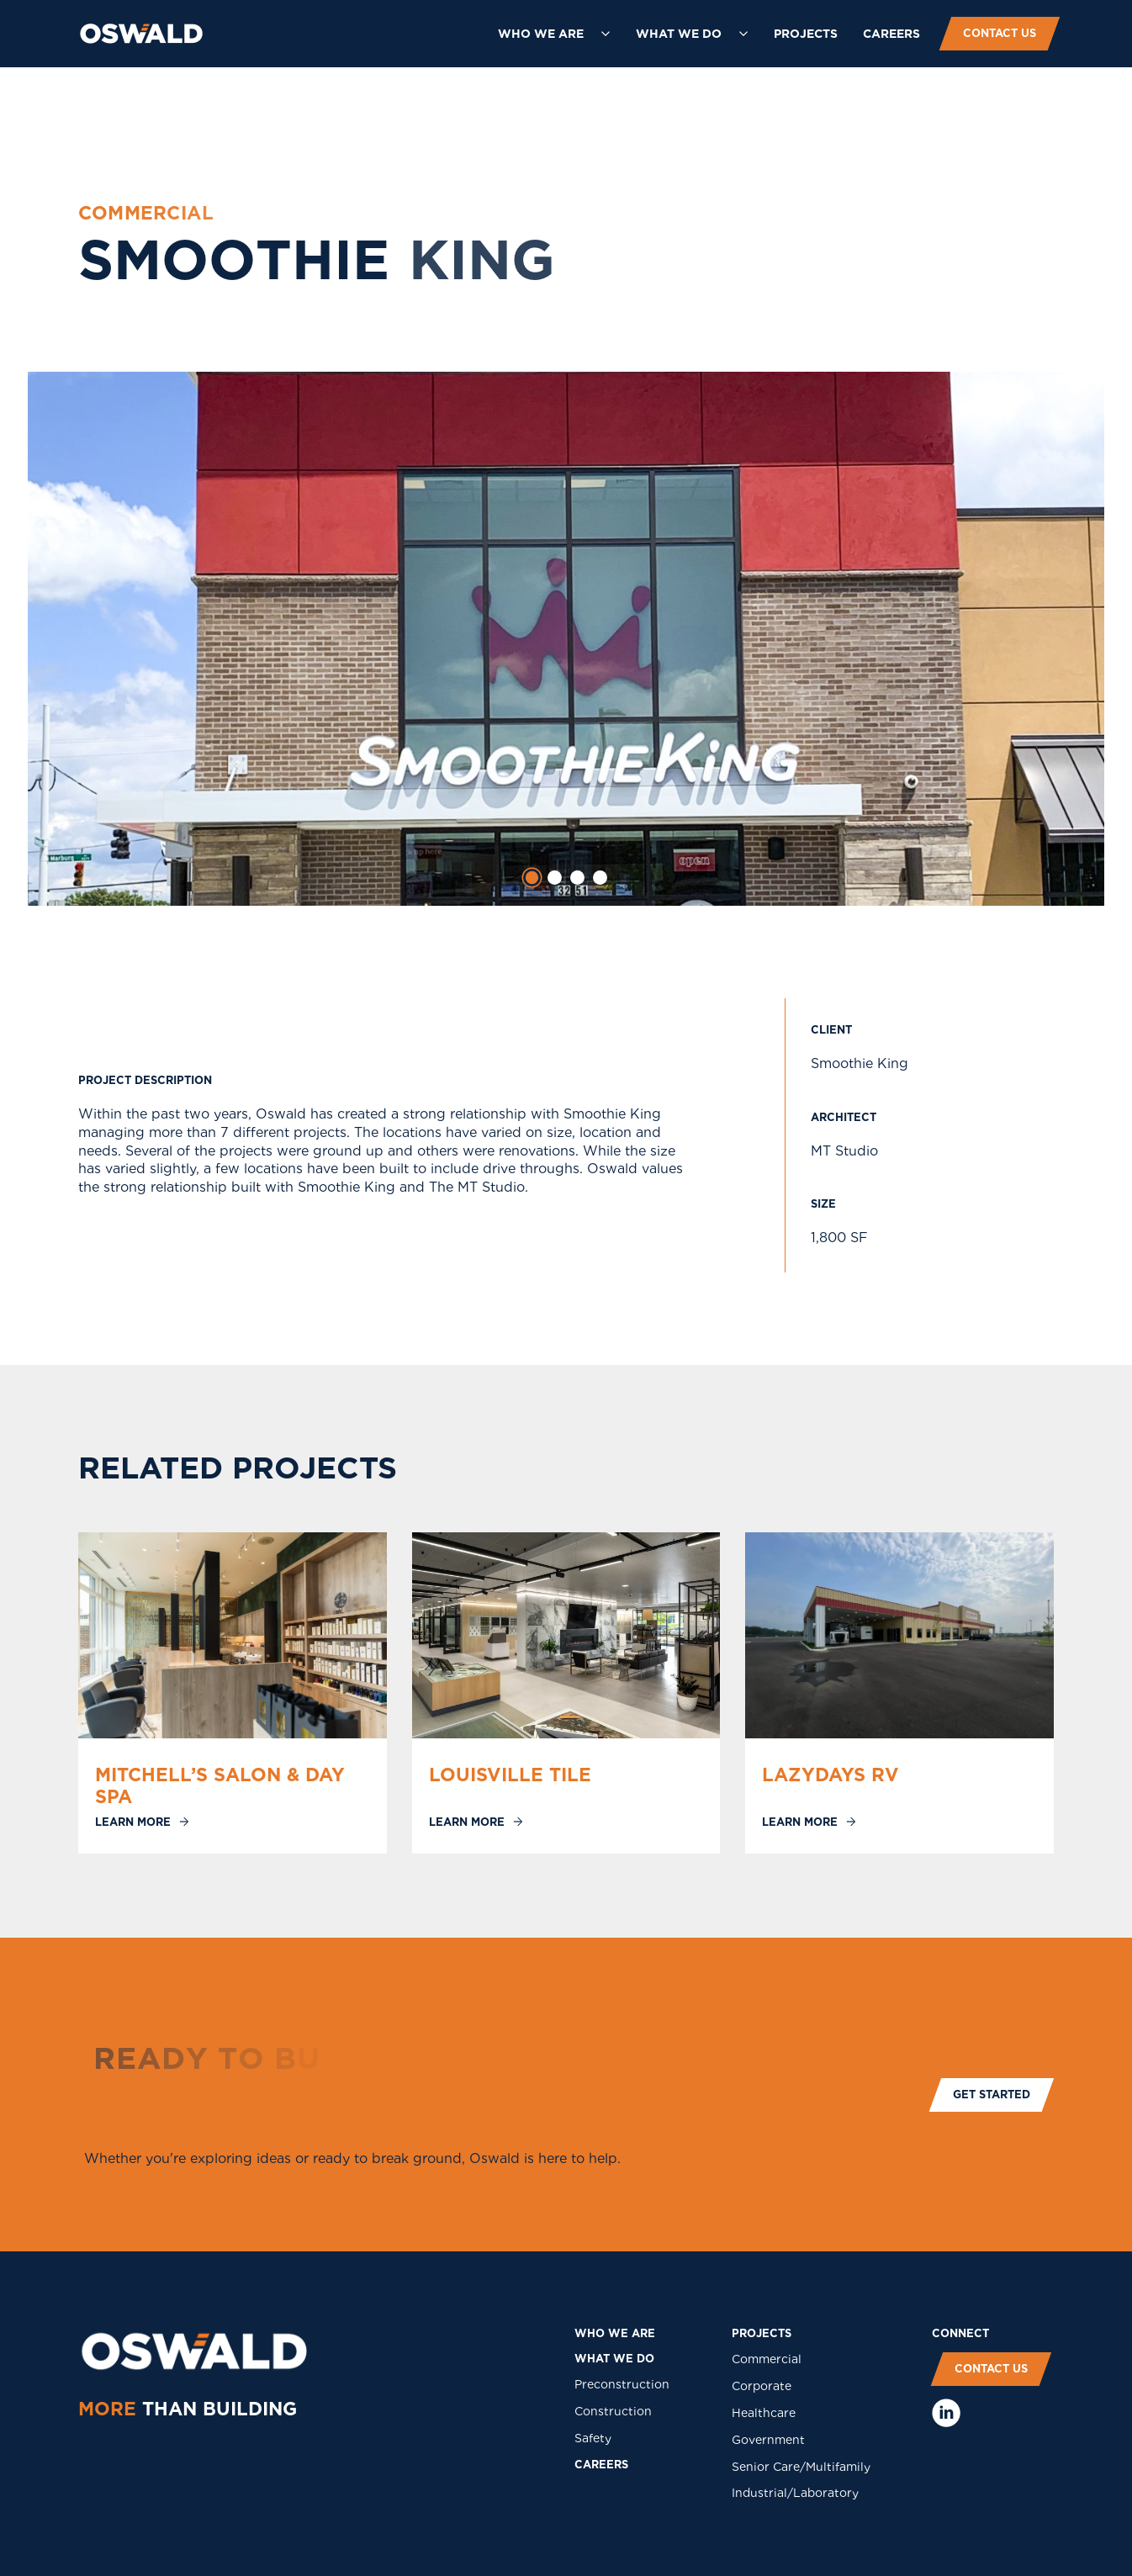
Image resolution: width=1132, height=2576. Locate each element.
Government (768, 2439)
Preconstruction (621, 2384)
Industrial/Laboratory (795, 2492)
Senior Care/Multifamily (801, 2466)
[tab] (532, 878)
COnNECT (960, 2333)
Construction (613, 2411)
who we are (614, 2333)
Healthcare (764, 2413)
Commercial (766, 2359)
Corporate (761, 2386)
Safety (592, 2438)
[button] (554, 34)
